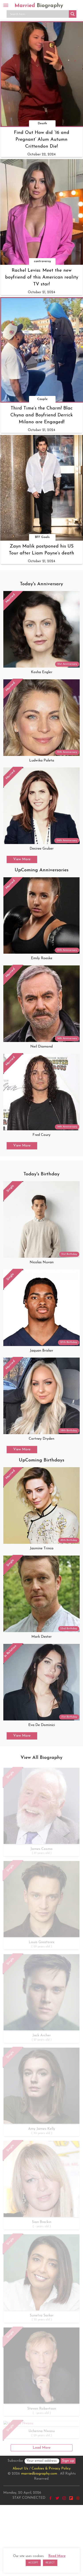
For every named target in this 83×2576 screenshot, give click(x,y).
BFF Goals (42, 537)
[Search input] (39, 14)
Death (42, 123)
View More (22, 859)
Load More (41, 2447)
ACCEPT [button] (33, 2563)
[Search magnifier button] (72, 14)
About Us (20, 2468)
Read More (57, 2556)
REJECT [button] (50, 2563)
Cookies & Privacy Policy (51, 2468)
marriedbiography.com (39, 2473)
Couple (42, 399)
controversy (42, 261)
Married (39, 5)
